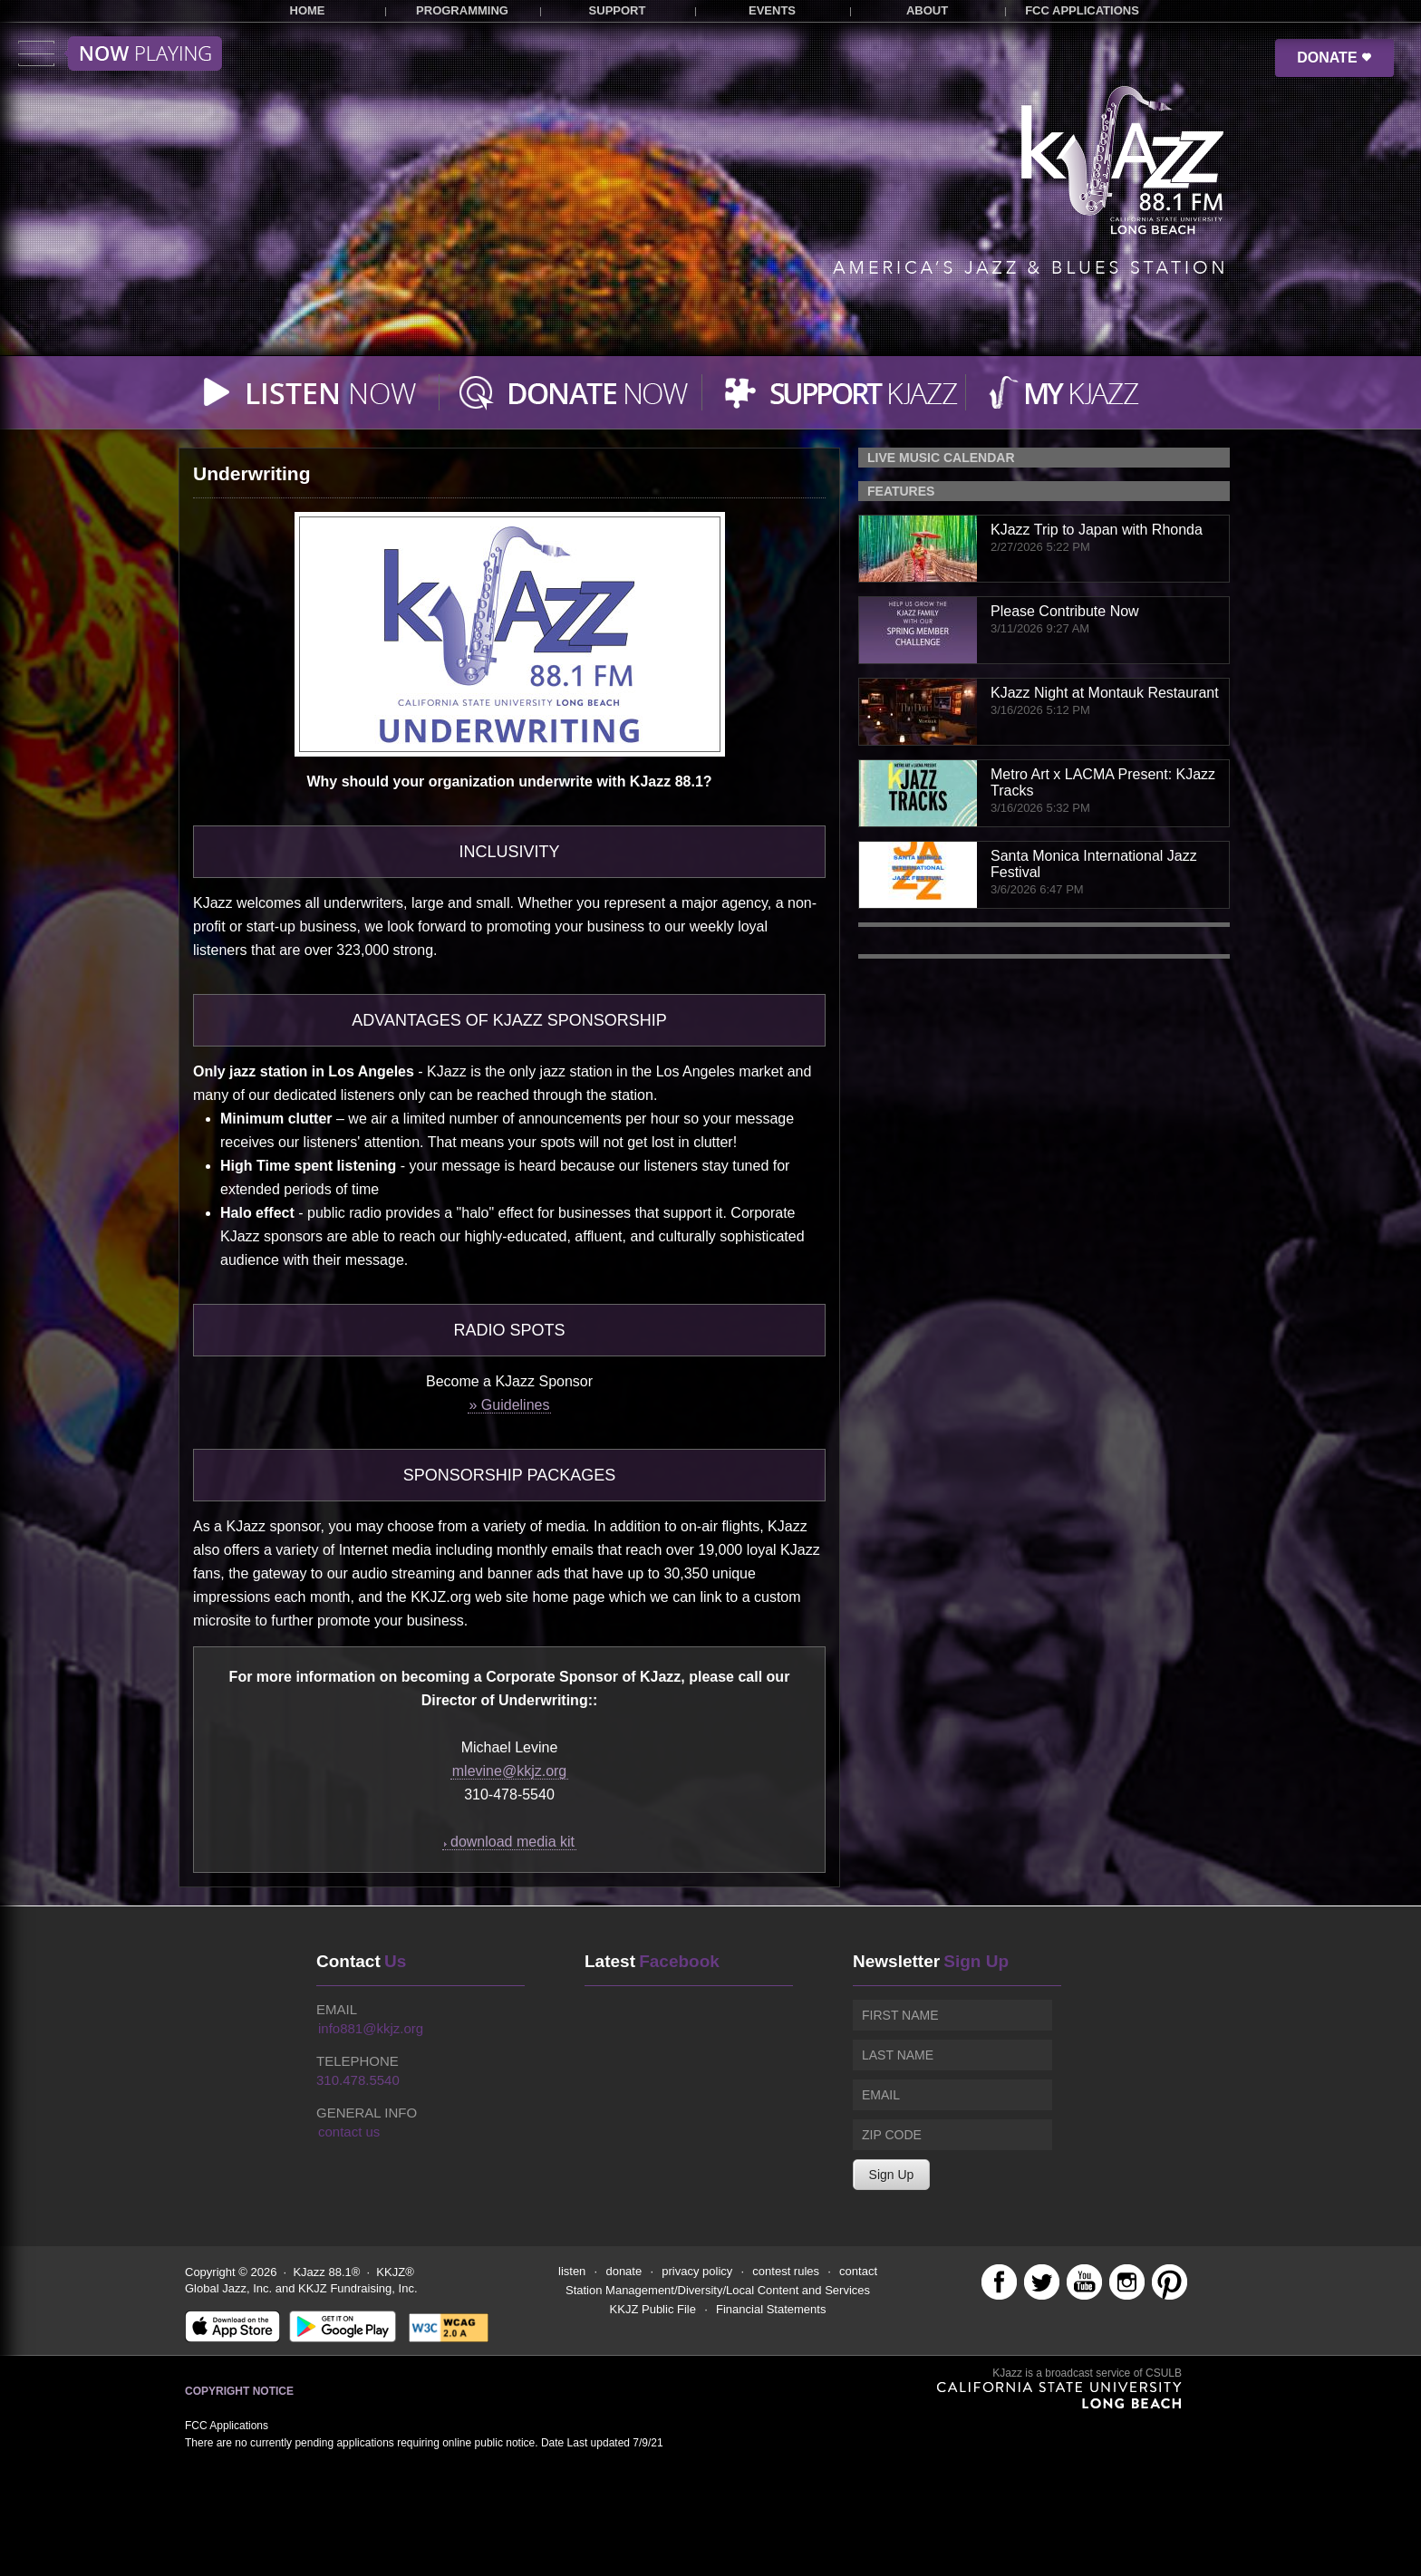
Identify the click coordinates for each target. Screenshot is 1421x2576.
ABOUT (927, 10)
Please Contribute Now (1065, 611)
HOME (307, 10)
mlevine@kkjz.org (509, 1771)
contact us (349, 2131)
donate (623, 2271)
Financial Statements (771, 2309)
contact (858, 2271)
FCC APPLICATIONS (1082, 10)
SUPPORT (617, 10)
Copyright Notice (239, 2391)
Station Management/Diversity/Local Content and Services (718, 2290)
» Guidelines (509, 1405)
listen (571, 2271)
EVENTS (772, 10)
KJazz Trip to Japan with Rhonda (1097, 529)
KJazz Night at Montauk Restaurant (1105, 692)
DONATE (1334, 57)
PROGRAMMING (462, 10)
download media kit (509, 1841)
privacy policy (697, 2271)
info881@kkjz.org (370, 2028)
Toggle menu (120, 53)
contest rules (785, 2271)
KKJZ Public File (653, 2309)
